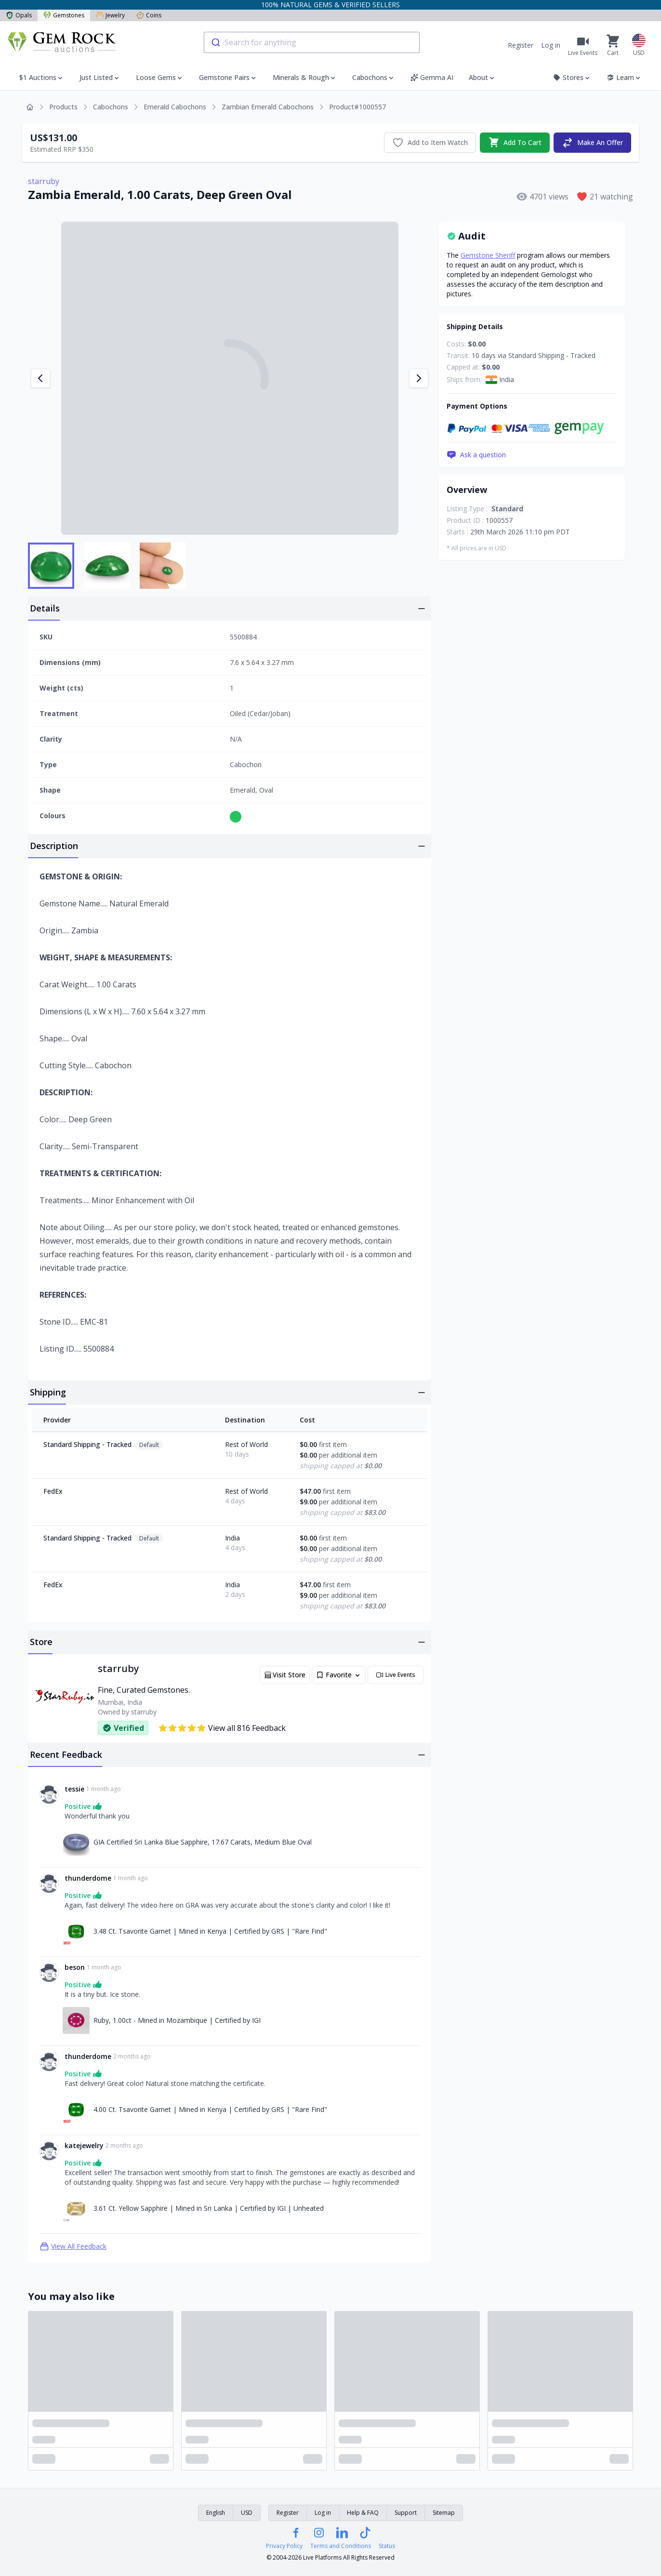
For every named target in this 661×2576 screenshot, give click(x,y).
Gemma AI (431, 77)
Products (63, 106)
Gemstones (63, 15)
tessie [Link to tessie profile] (74, 1788)
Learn (624, 77)
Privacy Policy (284, 2546)
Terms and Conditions (340, 2546)
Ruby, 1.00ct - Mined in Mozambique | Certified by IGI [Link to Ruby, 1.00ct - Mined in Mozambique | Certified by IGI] (177, 2020)
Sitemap (444, 2513)
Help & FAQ (363, 2513)
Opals (19, 15)
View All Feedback (73, 2246)
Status (387, 2546)
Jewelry (110, 15)
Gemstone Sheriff (488, 255)
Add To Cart (515, 142)
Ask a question (476, 455)
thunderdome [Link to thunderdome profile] (88, 1878)
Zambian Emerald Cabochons (268, 106)
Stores (572, 77)
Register (520, 45)
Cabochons (110, 106)
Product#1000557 (357, 106)
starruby (43, 181)
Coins (148, 15)
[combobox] (312, 42)
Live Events (395, 1675)
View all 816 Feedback (222, 1728)
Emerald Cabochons (175, 106)
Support (406, 2513)
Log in (550, 45)
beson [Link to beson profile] (75, 1967)
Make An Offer (592, 142)
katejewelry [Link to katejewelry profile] (84, 2145)
